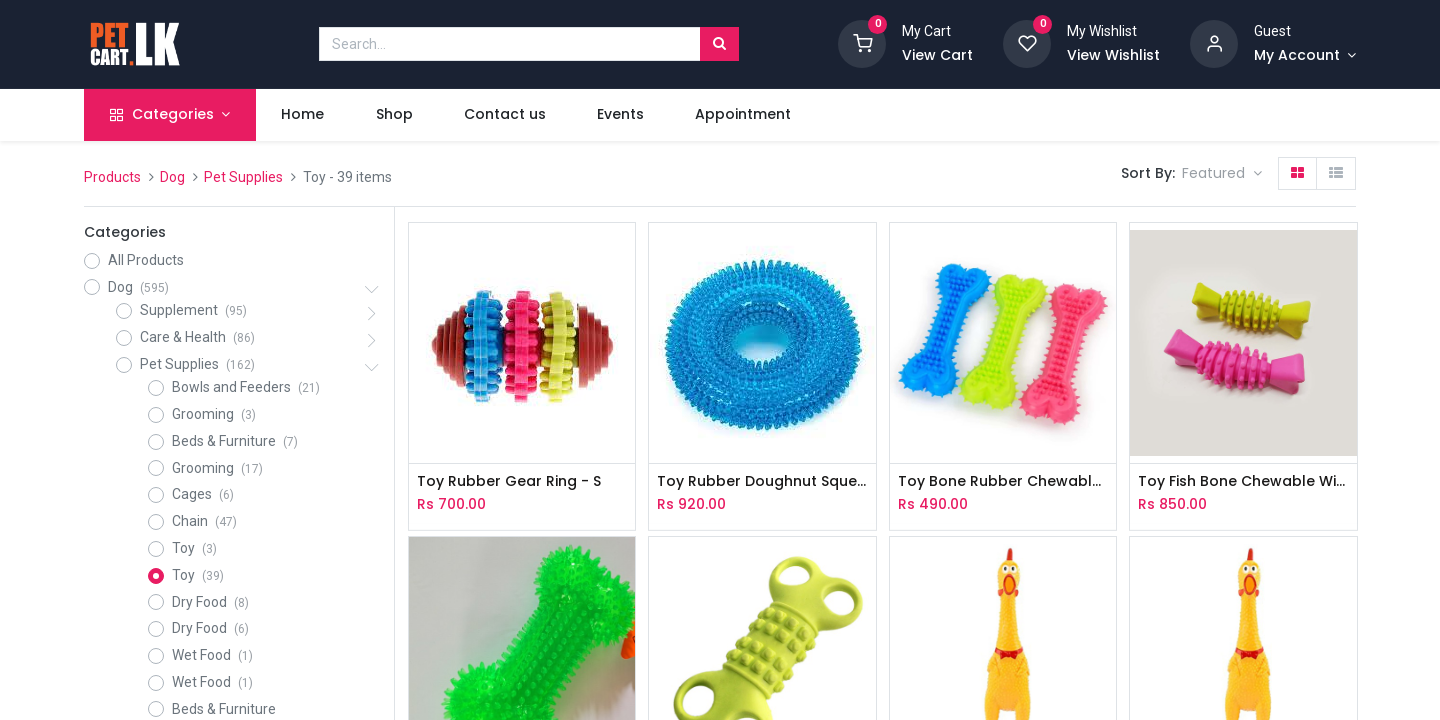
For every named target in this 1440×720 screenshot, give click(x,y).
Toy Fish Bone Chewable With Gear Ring (1243, 481)
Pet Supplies (243, 177)
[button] (1222, 174)
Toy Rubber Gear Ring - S (509, 481)
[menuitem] (303, 115)
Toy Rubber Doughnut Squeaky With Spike (762, 481)
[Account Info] (1305, 56)
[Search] (719, 44)
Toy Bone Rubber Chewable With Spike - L (1003, 481)
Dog (172, 177)
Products (112, 177)
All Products (146, 260)
